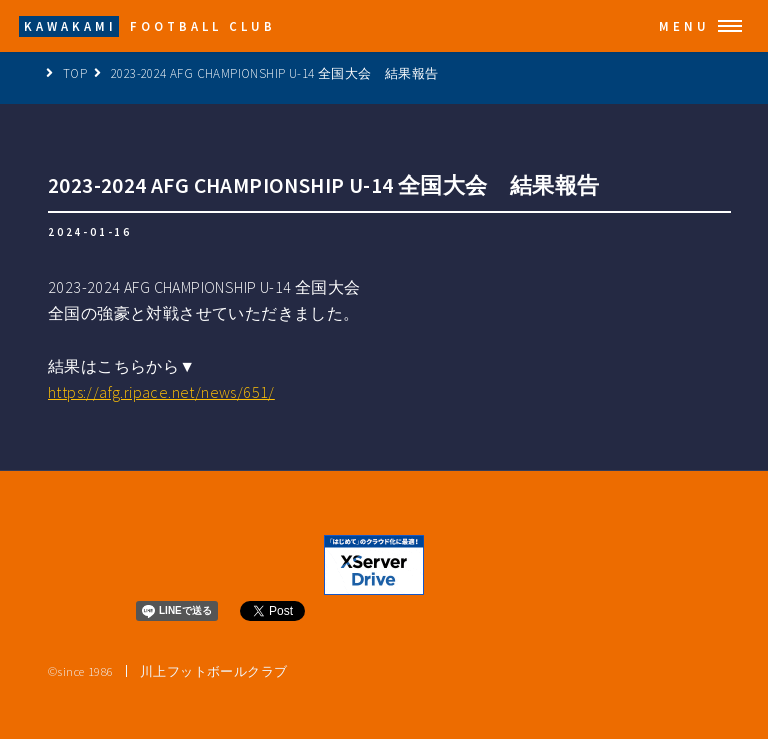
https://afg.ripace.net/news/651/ (161, 392)
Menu (684, 26)
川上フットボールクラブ (213, 671)
